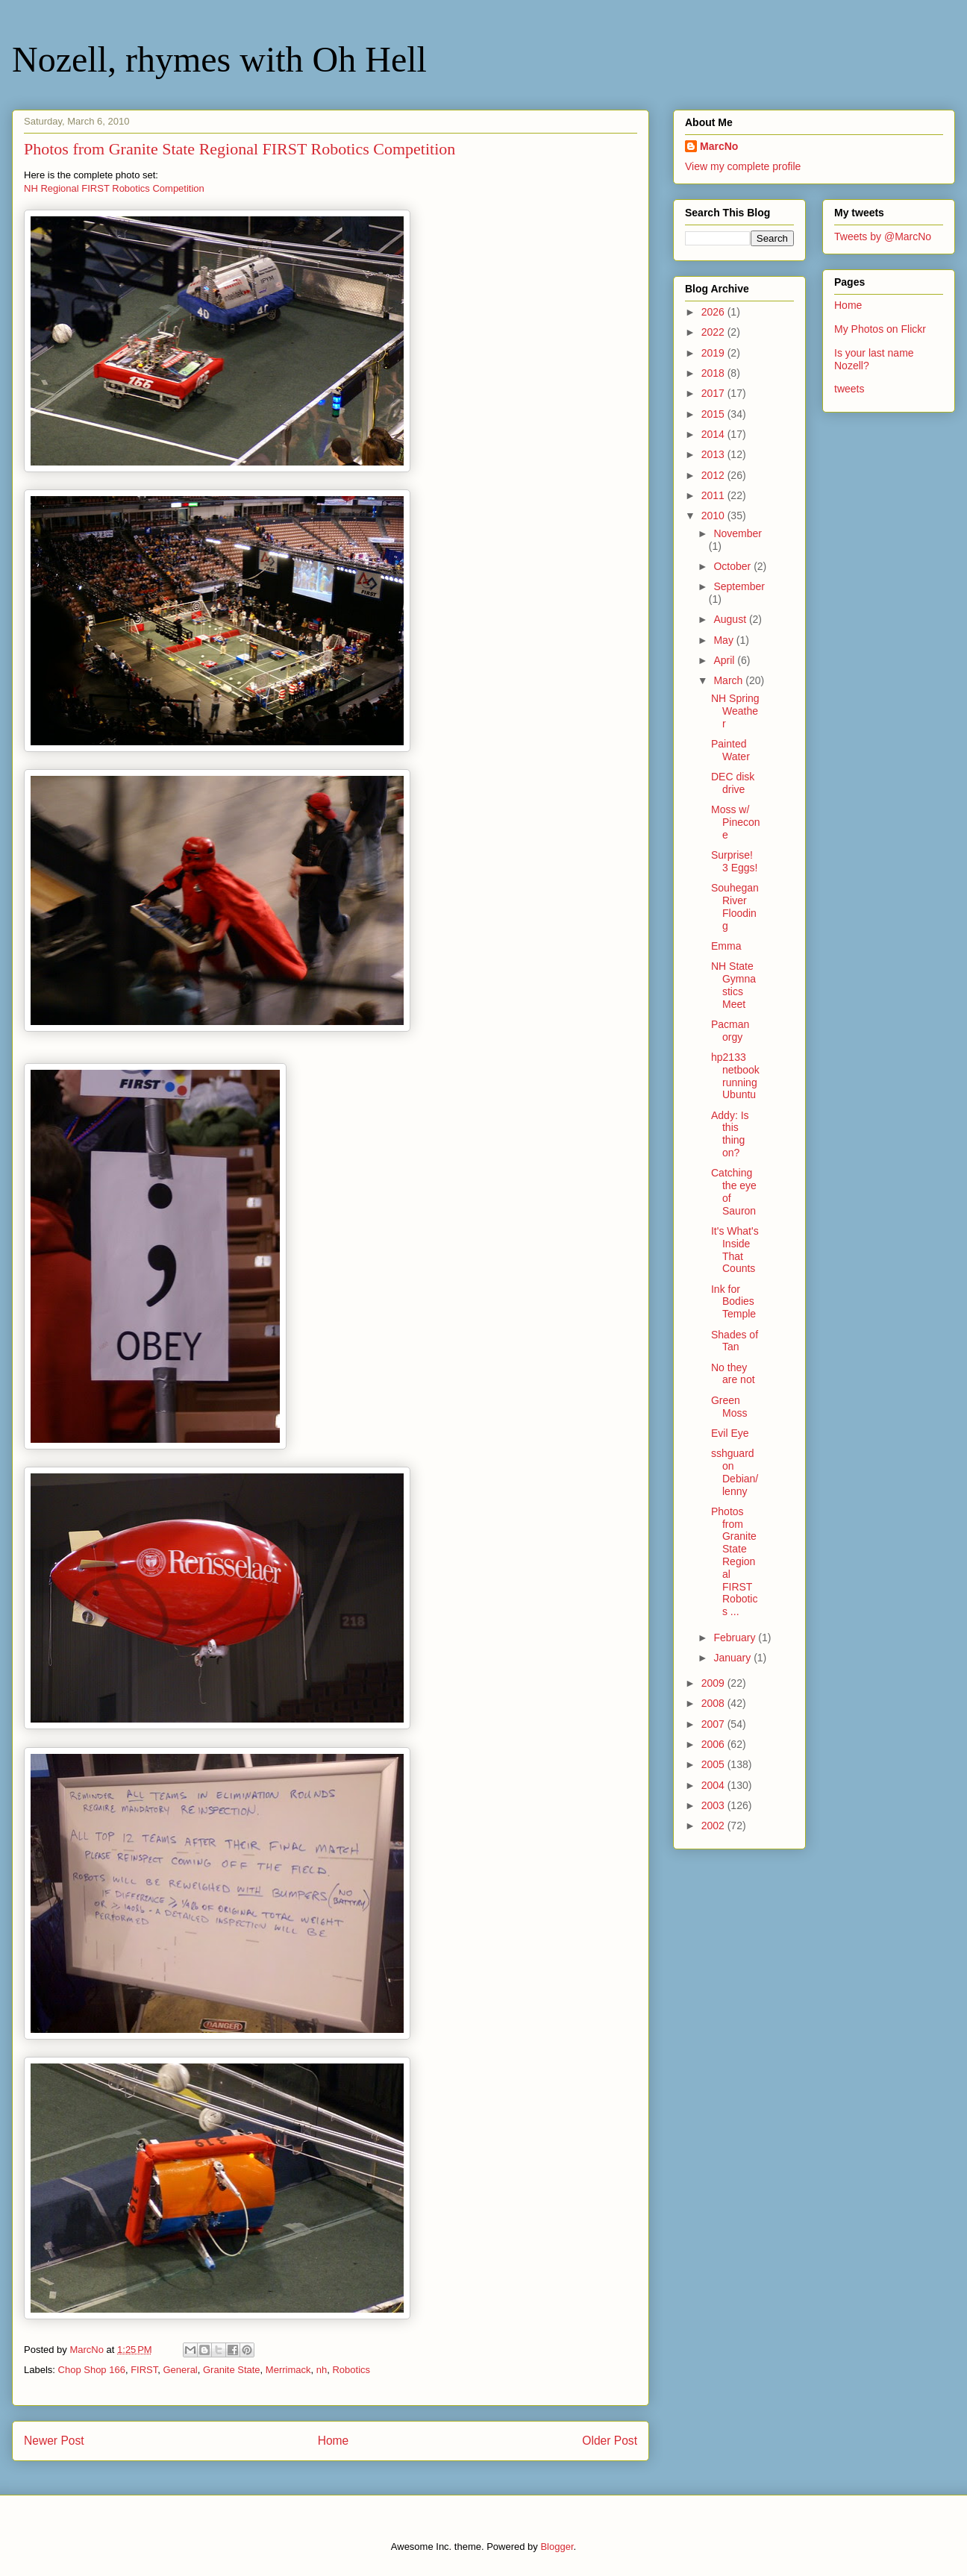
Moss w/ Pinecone (735, 822)
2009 (714, 1683)
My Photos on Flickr (880, 329)
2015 (714, 414)
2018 (714, 373)
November (737, 533)
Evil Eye (730, 1433)
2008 (714, 1703)
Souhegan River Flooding (735, 906)
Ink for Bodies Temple (733, 1301)
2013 (714, 454)
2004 (714, 1785)
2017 (714, 393)
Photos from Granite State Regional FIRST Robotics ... (734, 1561)
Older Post (609, 2440)
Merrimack (288, 2369)
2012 (714, 475)
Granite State (231, 2369)
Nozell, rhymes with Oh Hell (219, 59)
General (180, 2369)
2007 (714, 1724)
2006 (714, 1744)
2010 (714, 515)
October (733, 566)
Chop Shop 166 (91, 2369)
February (735, 1637)
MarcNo (719, 146)
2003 (714, 1805)
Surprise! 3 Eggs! (734, 861)
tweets (849, 389)
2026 (714, 312)
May (724, 640)
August (730, 619)
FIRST (144, 2369)
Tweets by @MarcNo (882, 236)
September (738, 586)
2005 (714, 1764)
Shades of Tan (734, 1341)
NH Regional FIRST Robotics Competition (114, 188)
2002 (714, 1825)
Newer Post (54, 2440)
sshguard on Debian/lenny (734, 1472)
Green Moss (729, 1406)
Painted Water (730, 750)
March (729, 680)
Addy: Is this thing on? (730, 1134)
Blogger (556, 2546)
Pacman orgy (730, 1030)
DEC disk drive (732, 783)
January (733, 1658)
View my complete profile (743, 166)
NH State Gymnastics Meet (733, 984)
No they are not (733, 1373)
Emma (726, 946)
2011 (714, 495)
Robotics (351, 2369)
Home (333, 2440)
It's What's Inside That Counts (735, 1249)
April (725, 660)
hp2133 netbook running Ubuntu (735, 1075)
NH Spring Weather (735, 711)
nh (321, 2369)
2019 (714, 353)
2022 (714, 332)
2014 (714, 434)
